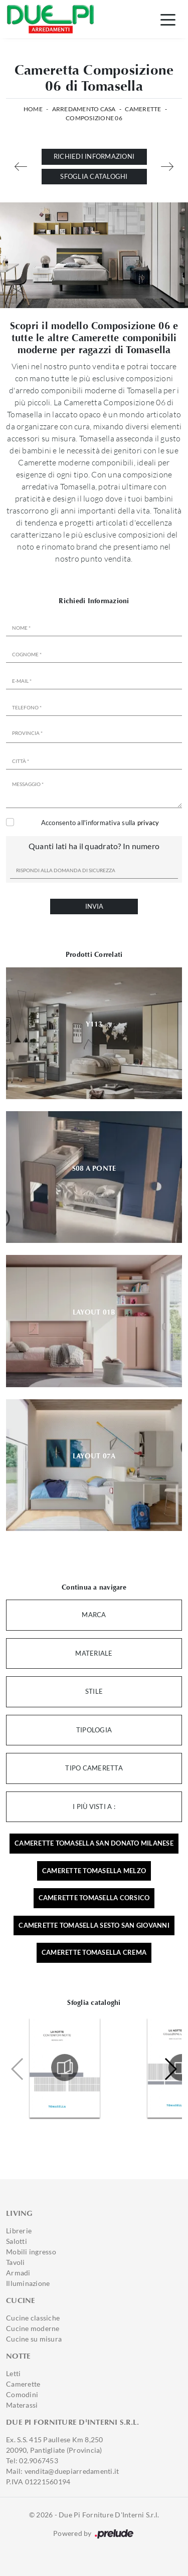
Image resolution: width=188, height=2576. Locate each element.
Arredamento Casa (84, 109)
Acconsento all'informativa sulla (100, 823)
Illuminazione (28, 2283)
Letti (13, 2373)
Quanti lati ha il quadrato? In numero (94, 846)
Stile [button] (94, 1691)
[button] (170, 2069)
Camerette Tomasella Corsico (94, 1898)
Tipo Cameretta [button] (94, 1768)
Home (33, 109)
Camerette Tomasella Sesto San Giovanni (94, 1925)
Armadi (18, 2272)
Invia (94, 906)
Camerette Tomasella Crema (94, 1952)
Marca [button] (94, 1615)
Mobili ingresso (31, 2251)
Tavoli (15, 2262)
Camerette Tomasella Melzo (94, 1871)
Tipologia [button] (94, 1730)
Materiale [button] (93, 1653)
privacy (148, 823)
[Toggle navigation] (168, 19)
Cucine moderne (33, 2328)
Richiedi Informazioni (94, 156)
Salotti (16, 2241)
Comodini (22, 2394)
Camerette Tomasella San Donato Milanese (94, 1843)
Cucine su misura (34, 2339)
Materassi (22, 2405)
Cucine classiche (33, 2317)
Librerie (19, 2230)
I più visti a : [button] (94, 1806)
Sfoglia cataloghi (93, 176)
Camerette (143, 109)
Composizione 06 (94, 118)
